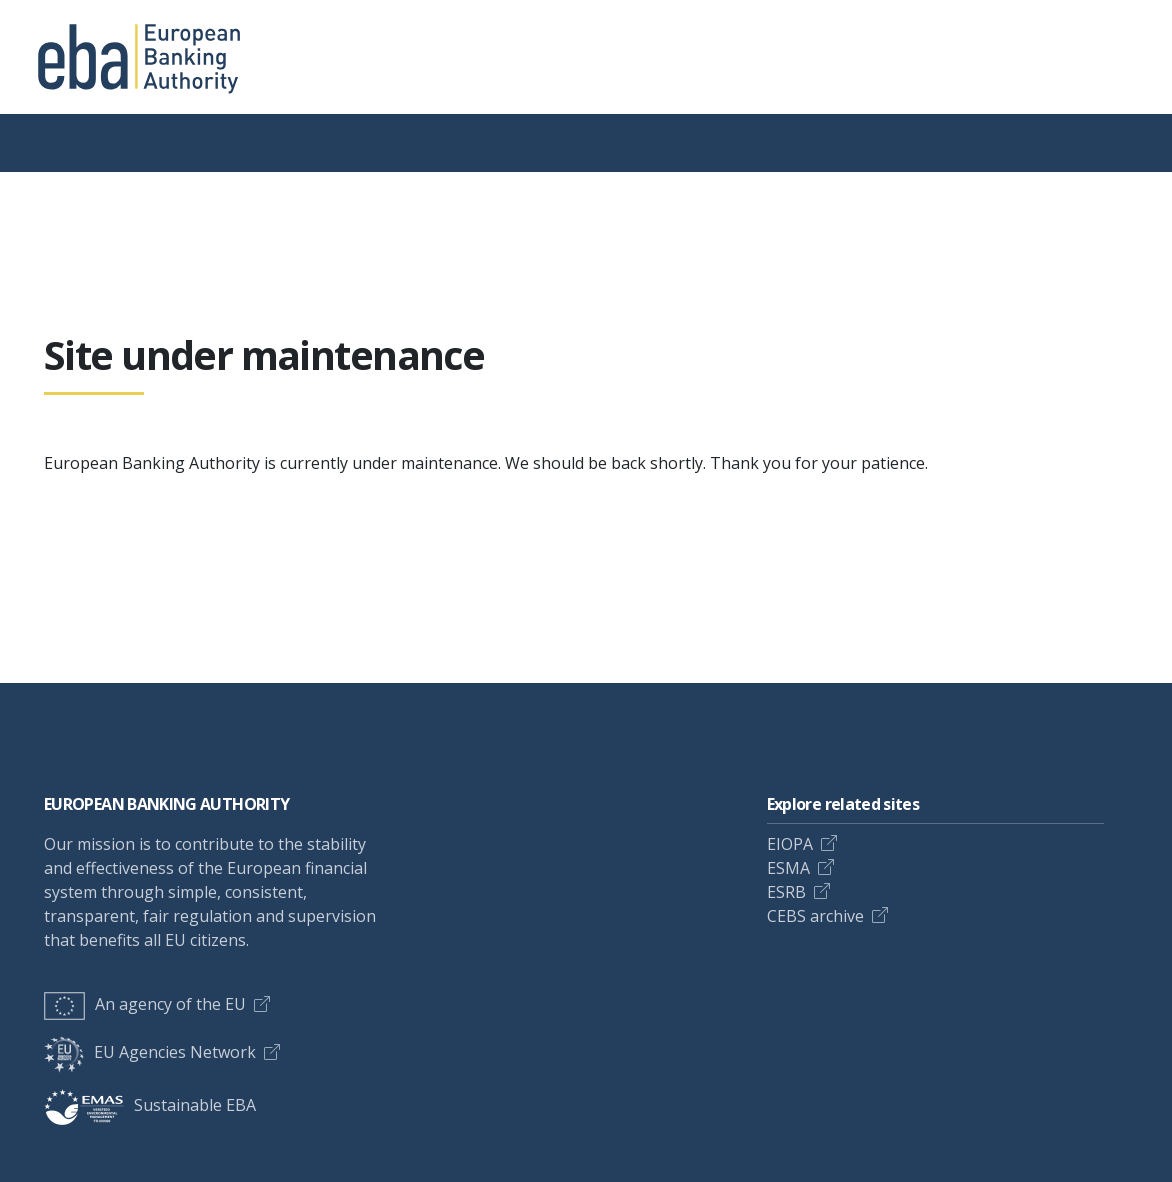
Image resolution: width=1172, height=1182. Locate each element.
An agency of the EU (145, 1004)
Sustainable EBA (150, 1105)
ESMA (788, 868)
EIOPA (790, 844)
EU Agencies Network (150, 1052)
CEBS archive (815, 916)
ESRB (786, 892)
